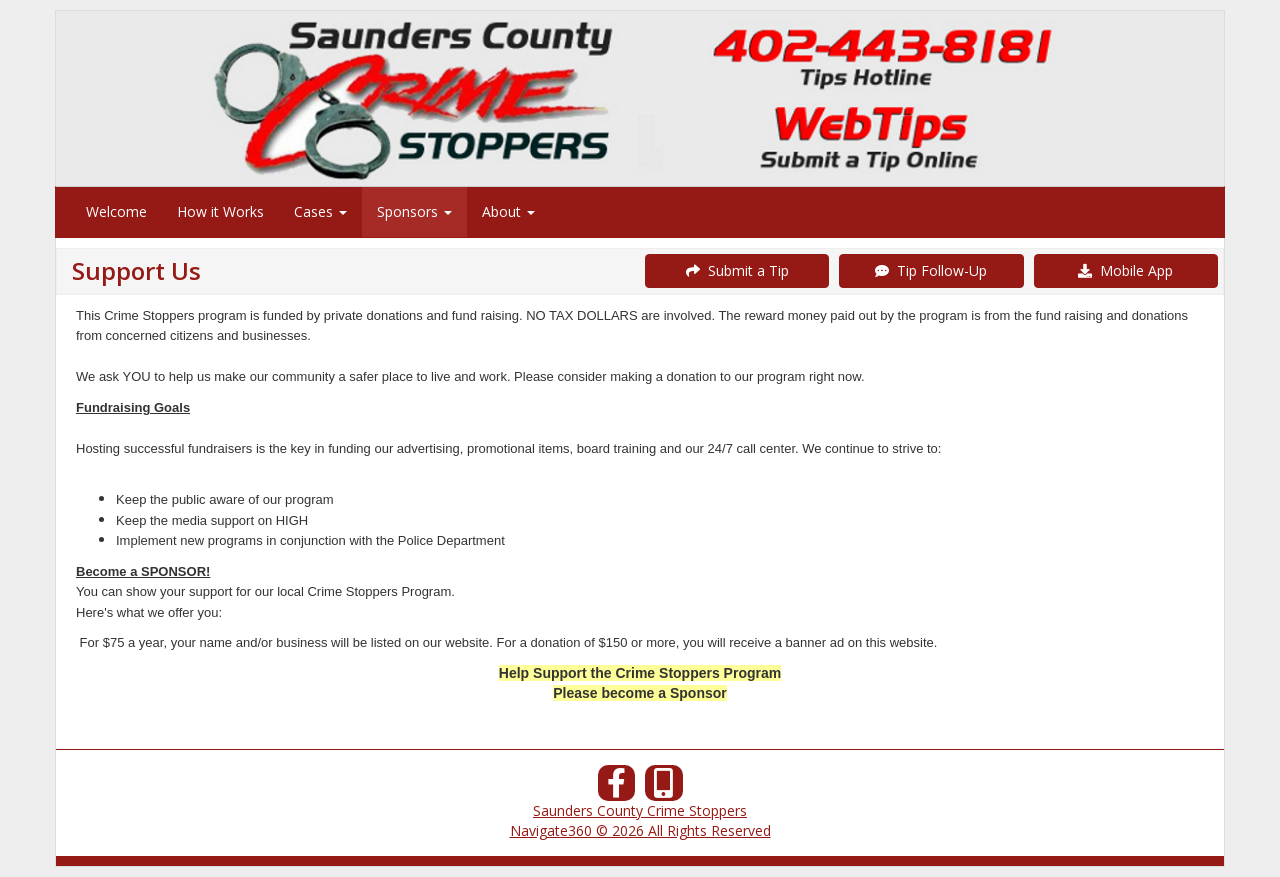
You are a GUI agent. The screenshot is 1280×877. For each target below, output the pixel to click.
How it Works (220, 211)
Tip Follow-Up (931, 270)
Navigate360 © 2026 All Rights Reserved (640, 830)
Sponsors (414, 211)
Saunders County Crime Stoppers (640, 810)
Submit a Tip (737, 270)
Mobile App (1125, 270)
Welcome (116, 211)
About (508, 211)
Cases (320, 211)
